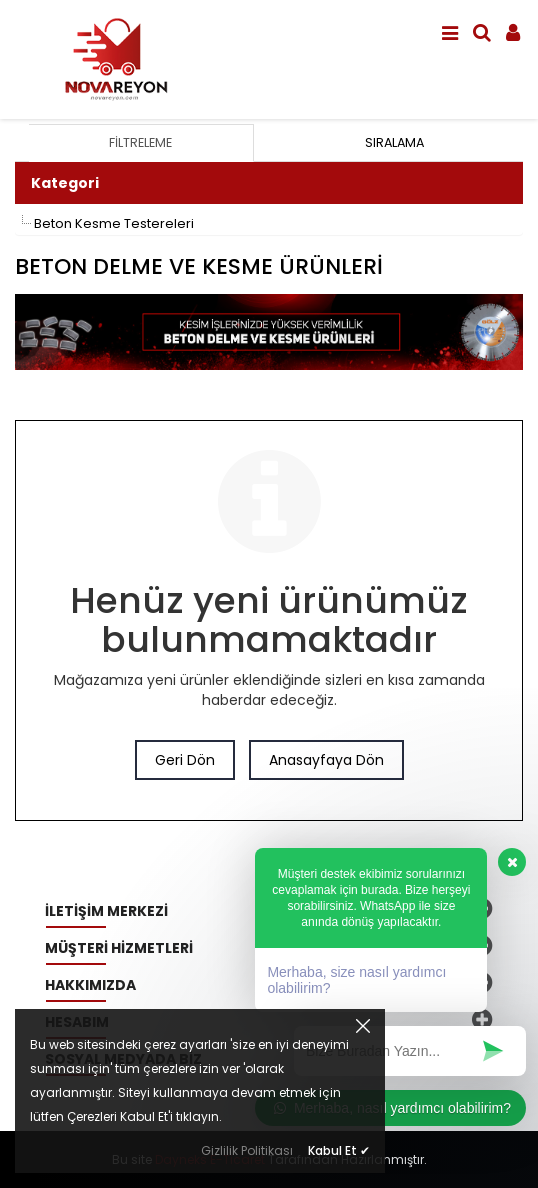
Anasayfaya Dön (326, 760)
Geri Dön (185, 760)
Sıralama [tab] (394, 142)
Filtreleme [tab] (140, 142)
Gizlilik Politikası (247, 1150)
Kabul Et (339, 1150)
